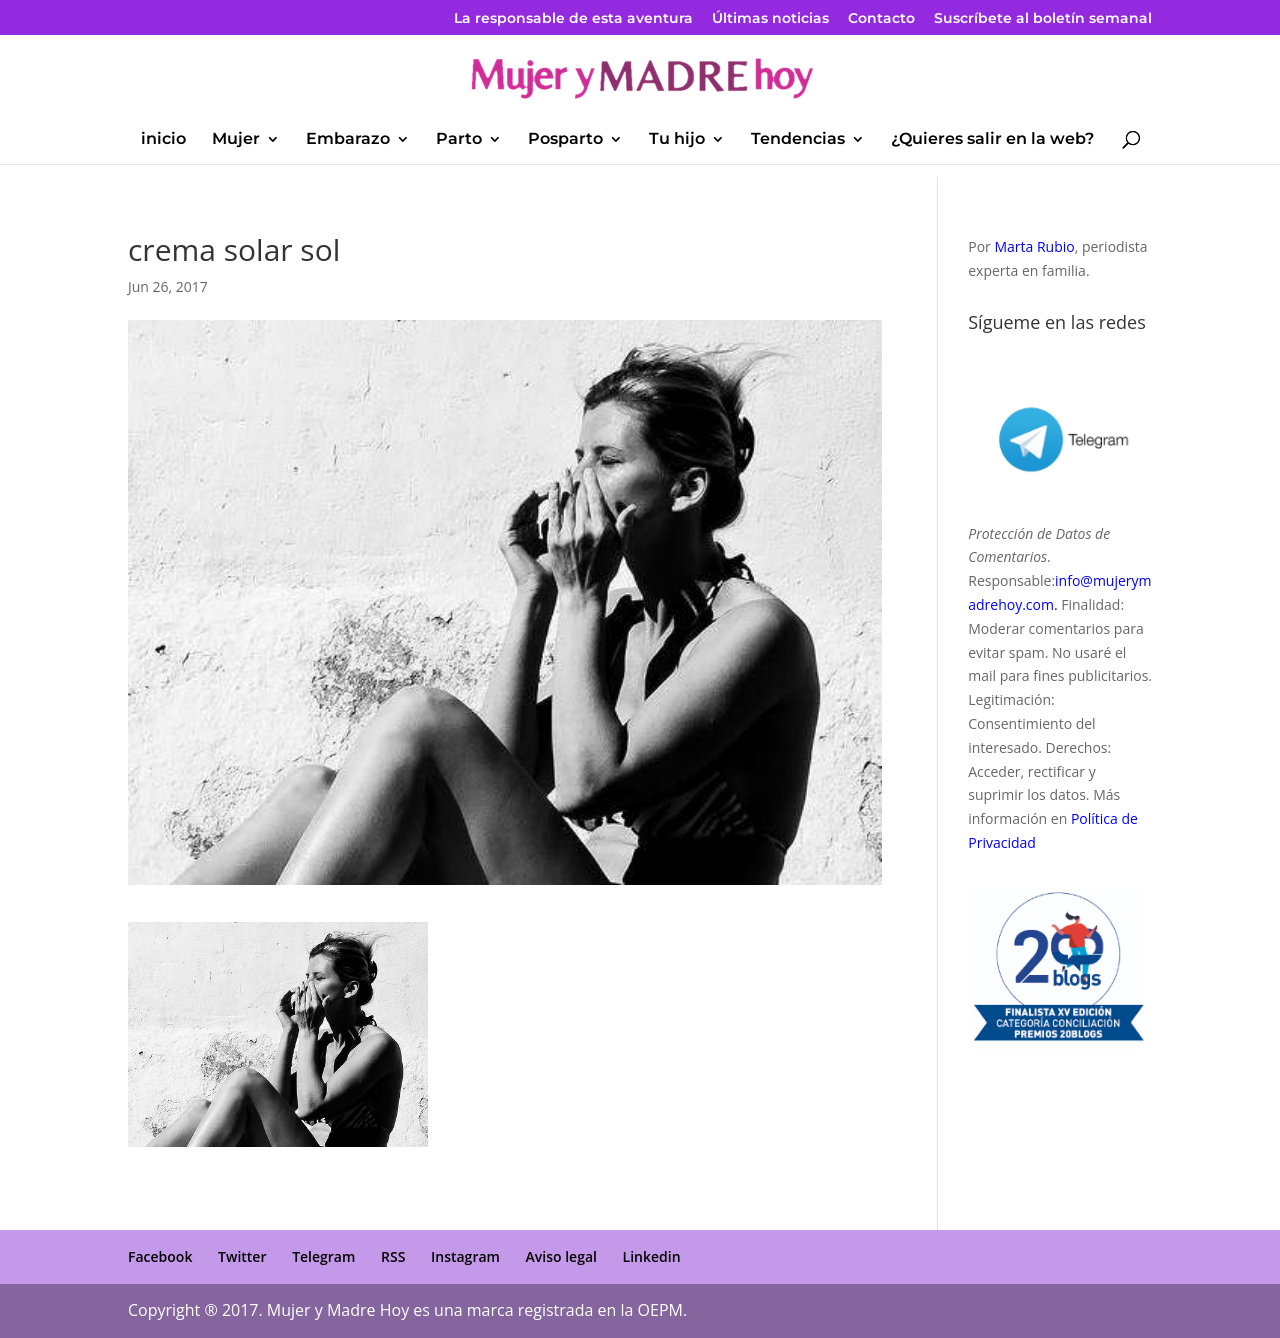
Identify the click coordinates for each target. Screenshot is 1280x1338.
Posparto (565, 140)
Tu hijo (677, 140)
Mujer (236, 140)
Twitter (242, 1256)
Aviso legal (561, 1256)
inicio (163, 140)
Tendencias (798, 140)
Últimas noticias (770, 19)
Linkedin (652, 1256)
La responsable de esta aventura (573, 19)
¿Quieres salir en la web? (992, 140)
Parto (459, 140)
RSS (393, 1256)
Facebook (160, 1256)
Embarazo (348, 140)
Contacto (881, 19)
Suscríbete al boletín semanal (1043, 19)
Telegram (323, 1256)
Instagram (465, 1256)
